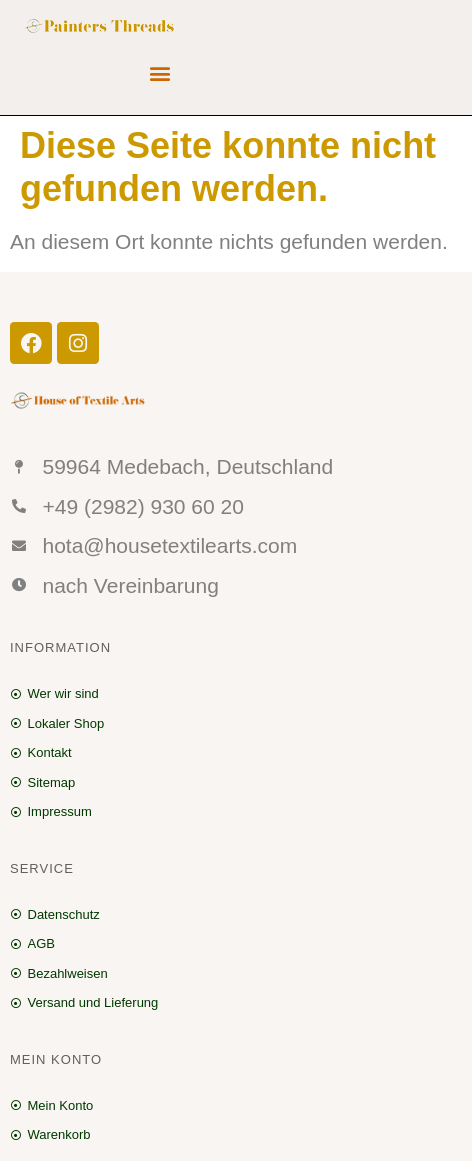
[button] (160, 73)
